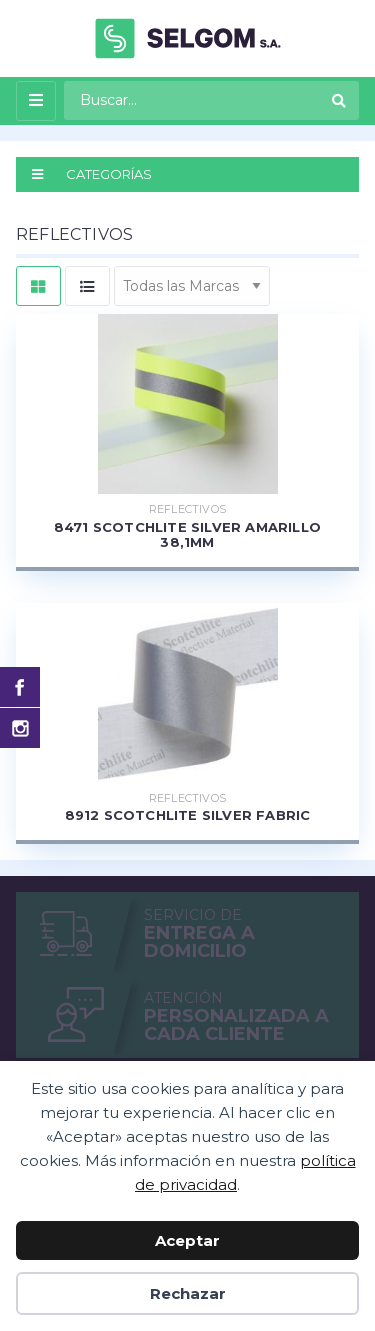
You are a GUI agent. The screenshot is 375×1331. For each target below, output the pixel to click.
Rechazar (188, 1293)
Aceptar (187, 1240)
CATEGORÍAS (92, 174)
